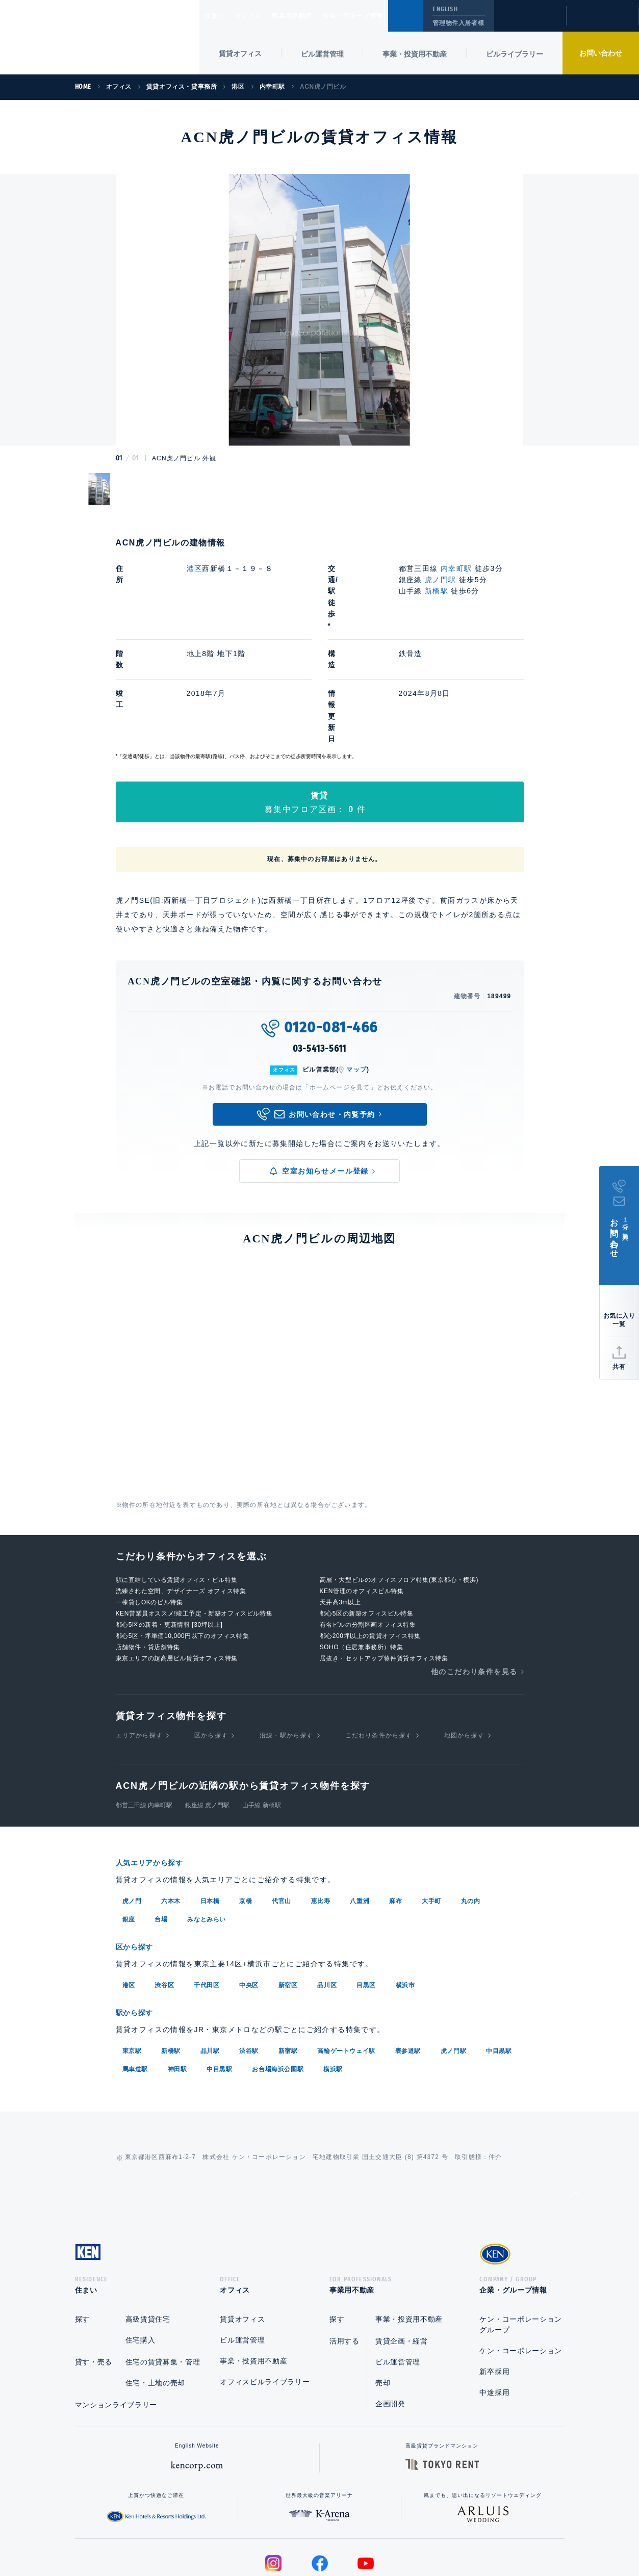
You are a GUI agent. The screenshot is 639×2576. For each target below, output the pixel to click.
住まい (219, 15)
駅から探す (138, 1919)
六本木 (171, 1808)
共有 (619, 1366)
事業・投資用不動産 (414, 54)
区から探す (211, 1644)
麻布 (395, 1808)
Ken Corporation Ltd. (100, 38)
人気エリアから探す (156, 1771)
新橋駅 (436, 591)
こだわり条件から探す (379, 1644)
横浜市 (405, 1891)
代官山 (281, 1808)
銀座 (128, 1827)
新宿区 (288, 1891)
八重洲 (359, 1808)
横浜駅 (333, 1975)
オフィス (261, 15)
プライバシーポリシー (303, 2536)
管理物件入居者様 (458, 23)
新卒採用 (494, 2281)
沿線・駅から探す (287, 1644)
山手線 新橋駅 (261, 1714)
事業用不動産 (314, 15)
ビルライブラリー (514, 54)
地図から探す (464, 1644)
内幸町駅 (456, 568)
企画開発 (390, 2313)
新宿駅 (288, 1956)
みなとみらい (206, 1827)
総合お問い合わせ (216, 2536)
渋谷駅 (249, 1956)
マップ (356, 978)
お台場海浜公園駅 (277, 1975)
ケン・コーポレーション (520, 2260)
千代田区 (206, 1891)
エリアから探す (139, 1644)
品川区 (327, 1891)
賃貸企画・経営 (401, 2250)
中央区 (249, 1891)
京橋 (245, 1808)
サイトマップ (429, 2536)
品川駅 (210, 1956)
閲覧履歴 (529, 22)
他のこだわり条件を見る (474, 1580)
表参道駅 (408, 1956)
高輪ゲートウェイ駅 (346, 1956)
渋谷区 (164, 1891)
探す (82, 2228)
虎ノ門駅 (440, 580)
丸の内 (470, 1808)
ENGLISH (444, 9)
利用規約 (375, 2536)
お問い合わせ (600, 53)
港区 (194, 568)
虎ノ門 (132, 1808)
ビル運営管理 (322, 54)
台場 (161, 1827)
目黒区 (366, 1891)
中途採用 (494, 2302)
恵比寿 (320, 1808)
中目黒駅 (499, 1956)
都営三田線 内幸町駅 (144, 1714)
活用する (344, 2250)
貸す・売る (94, 2271)
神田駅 (177, 1975)
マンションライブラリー (116, 2314)
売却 (382, 2292)
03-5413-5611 (320, 957)
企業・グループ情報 (383, 15)
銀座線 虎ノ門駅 (207, 1714)
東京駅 (132, 1956)
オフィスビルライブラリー (265, 2291)
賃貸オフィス (242, 2228)
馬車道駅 (135, 1975)
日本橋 (210, 1808)
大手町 (431, 1808)
